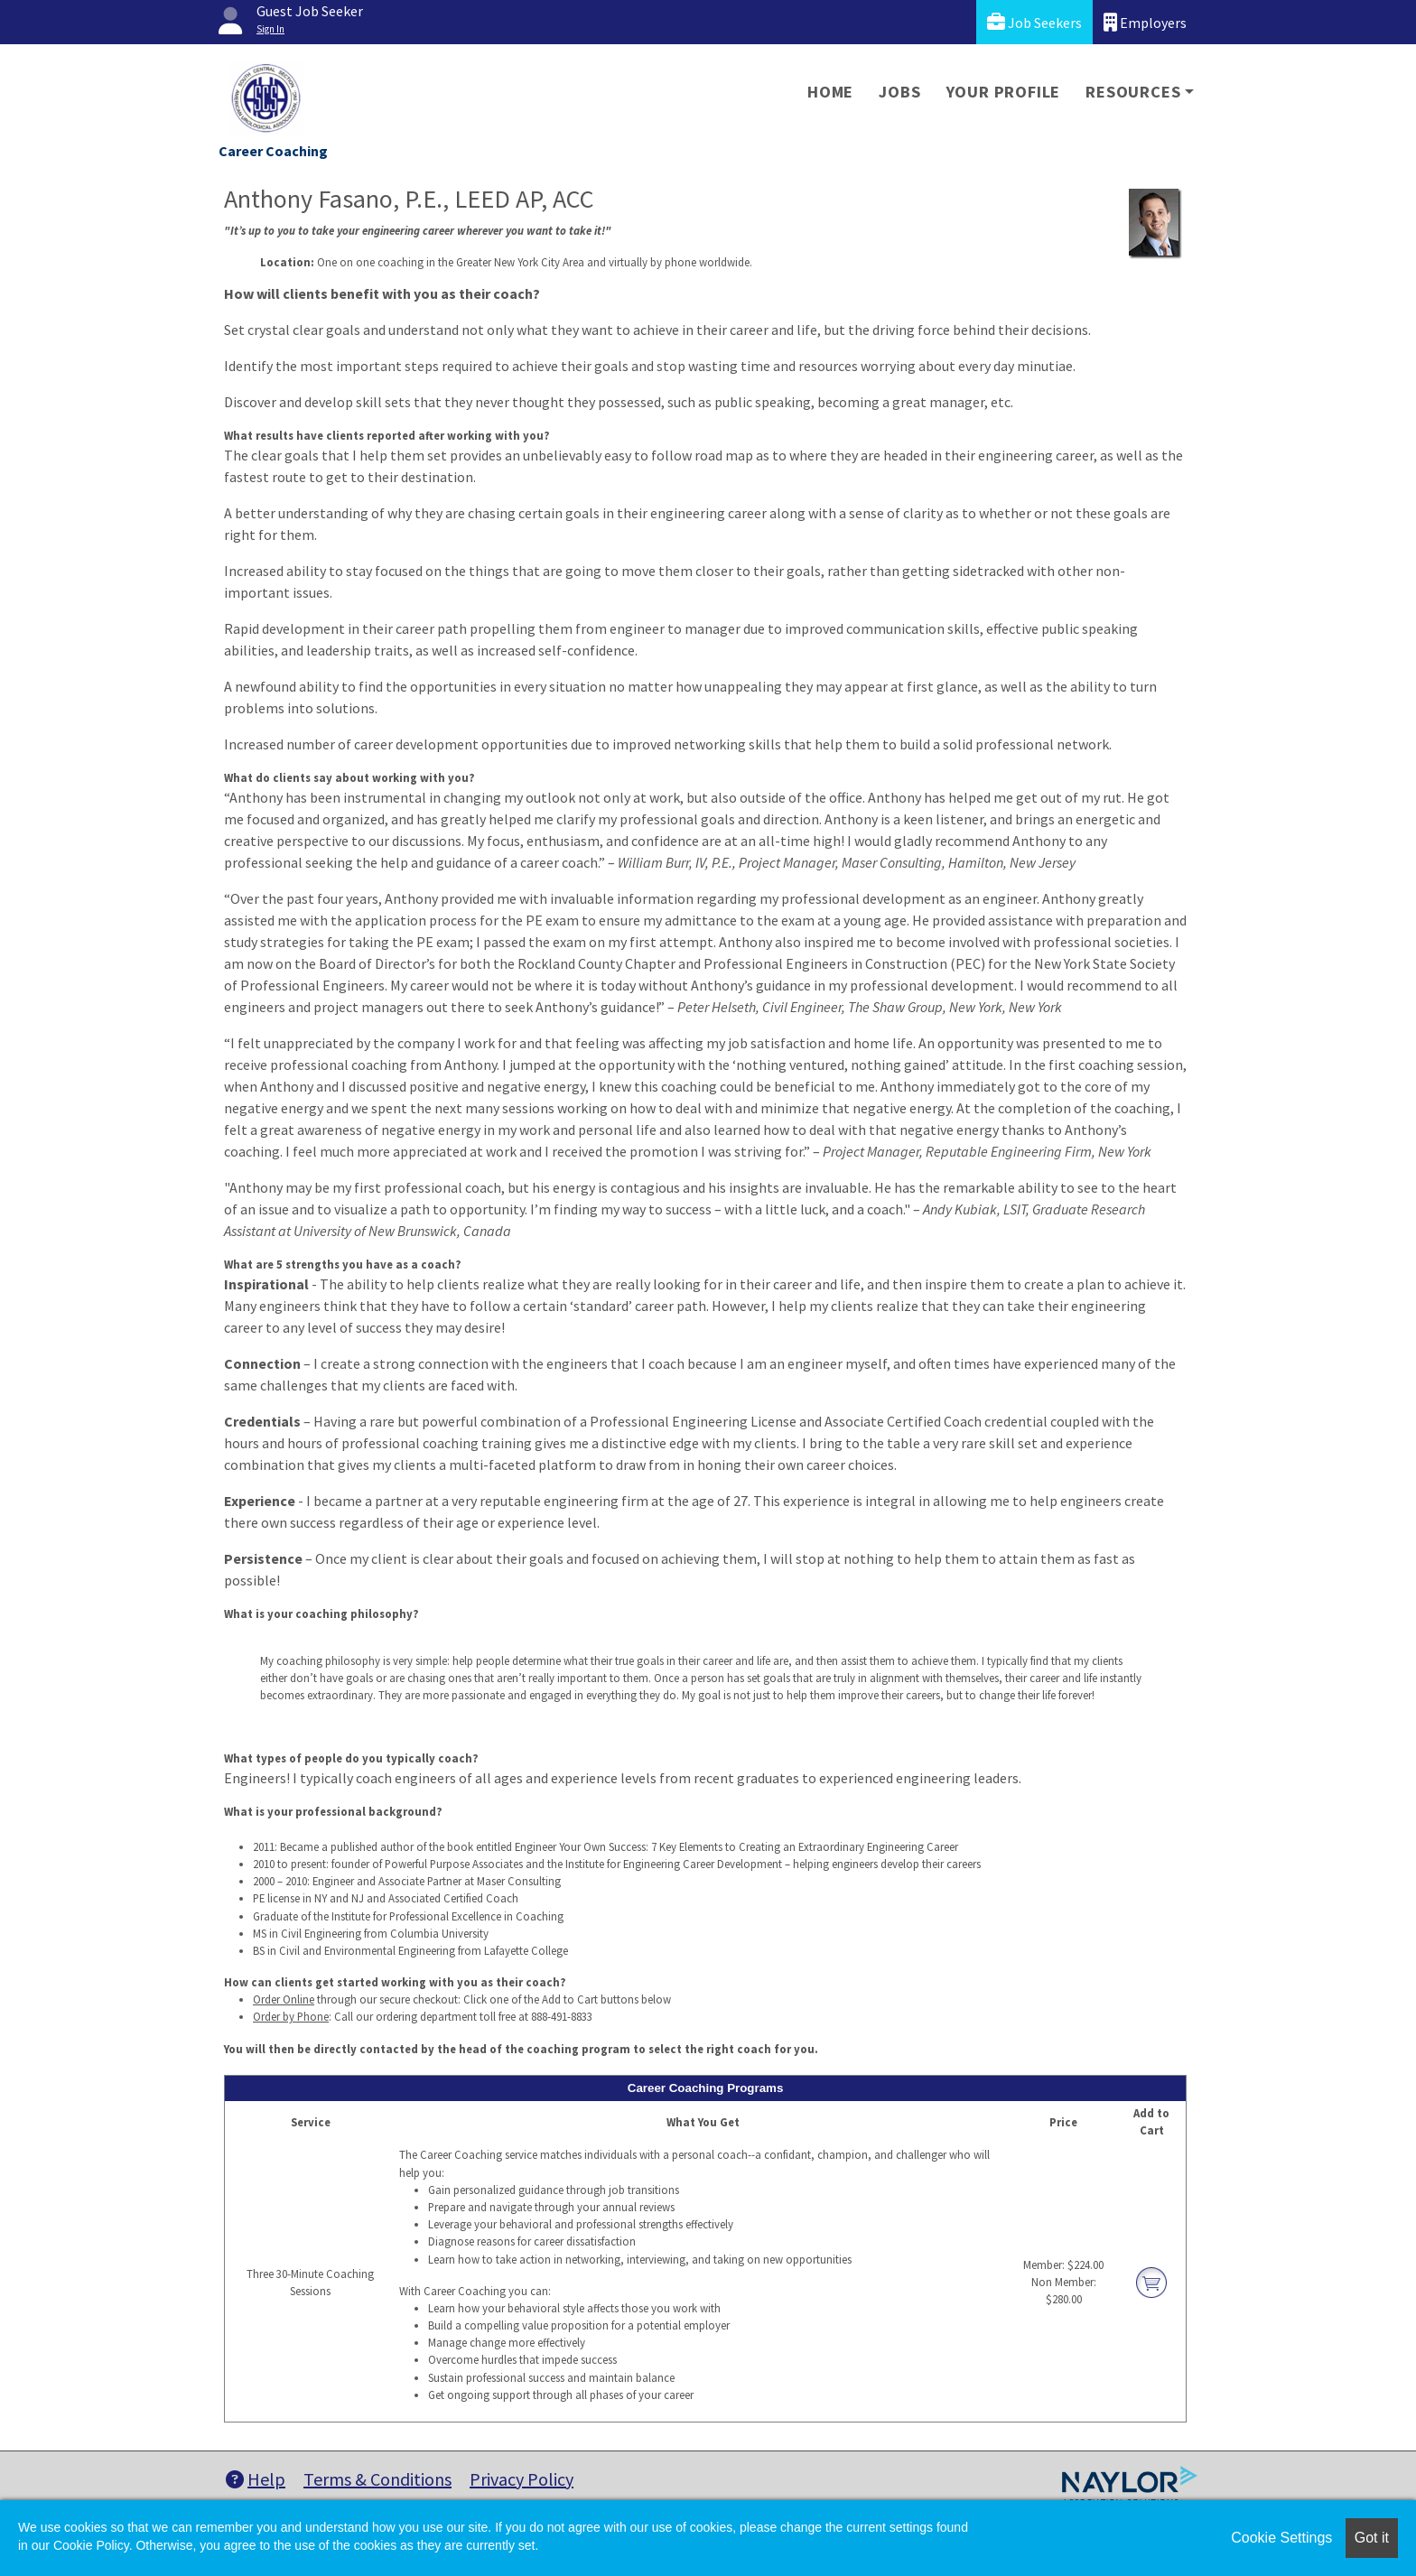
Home (830, 91)
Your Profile (1003, 91)
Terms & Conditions (377, 2479)
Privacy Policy (521, 2479)
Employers (1145, 22)
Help (255, 2479)
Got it (1372, 2537)
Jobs (899, 91)
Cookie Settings (1281, 2537)
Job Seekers (1034, 22)
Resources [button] (1132, 91)
